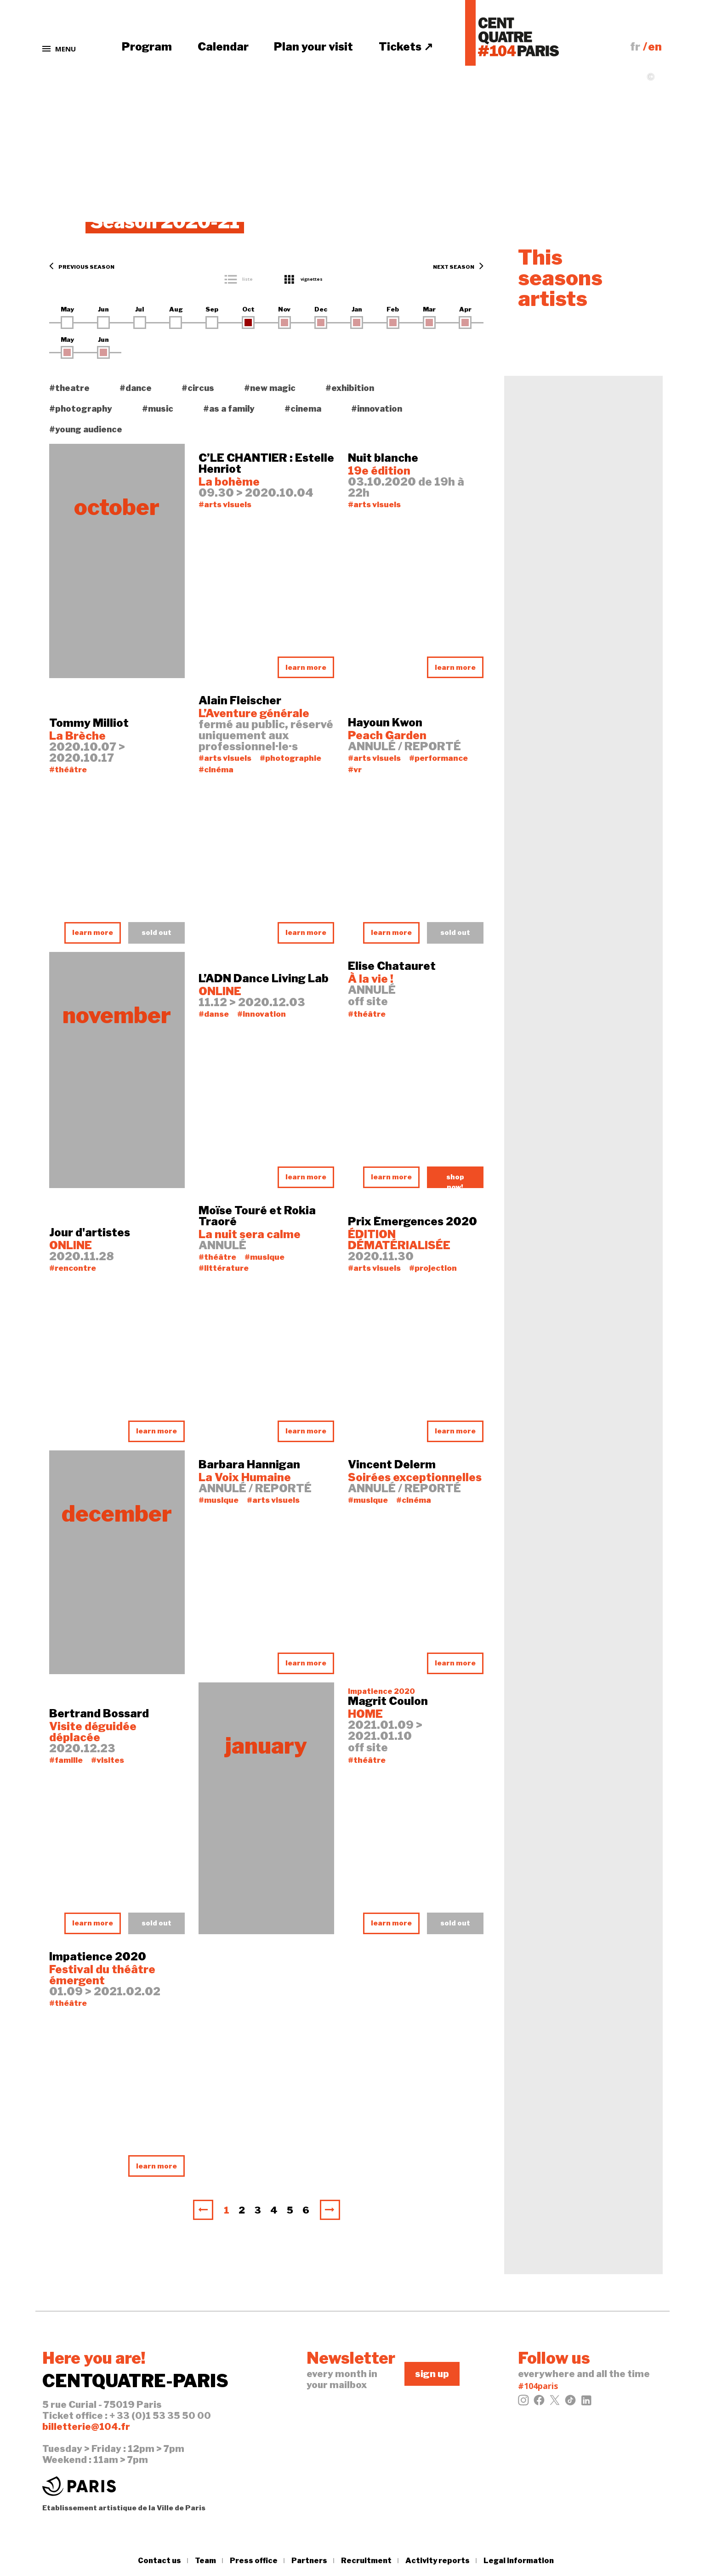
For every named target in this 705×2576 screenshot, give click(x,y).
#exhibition (349, 388)
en (655, 46)
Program (147, 46)
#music (157, 408)
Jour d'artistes (89, 1232)
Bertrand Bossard (99, 1713)
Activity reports (437, 2560)
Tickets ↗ (406, 46)
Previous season (81, 267)
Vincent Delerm (392, 1464)
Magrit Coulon (388, 1701)
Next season (458, 267)
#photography (80, 408)
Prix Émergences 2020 (412, 1221)
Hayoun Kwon (385, 722)
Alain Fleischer (240, 700)
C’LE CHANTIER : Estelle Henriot (266, 464)
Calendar (223, 46)
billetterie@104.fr (86, 2426)
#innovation (376, 408)
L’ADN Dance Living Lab (264, 978)
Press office (254, 2560)
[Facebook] (539, 2403)
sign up (432, 2373)
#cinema (302, 408)
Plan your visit (313, 46)
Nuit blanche (383, 458)
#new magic (270, 388)
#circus (198, 388)
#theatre (69, 388)
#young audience (85, 429)
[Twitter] (554, 2403)
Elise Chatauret (392, 966)
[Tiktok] (570, 2403)
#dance (135, 388)
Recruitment (366, 2560)
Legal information (518, 2560)
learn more (305, 667)
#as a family (229, 408)
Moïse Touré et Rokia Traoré (257, 1216)
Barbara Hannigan (249, 1464)
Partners (309, 2560)
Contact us (159, 2560)
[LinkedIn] (585, 2403)
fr (635, 46)
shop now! (455, 1180)
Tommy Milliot (89, 723)
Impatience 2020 (97, 1956)
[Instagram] (523, 2403)
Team (205, 2560)
